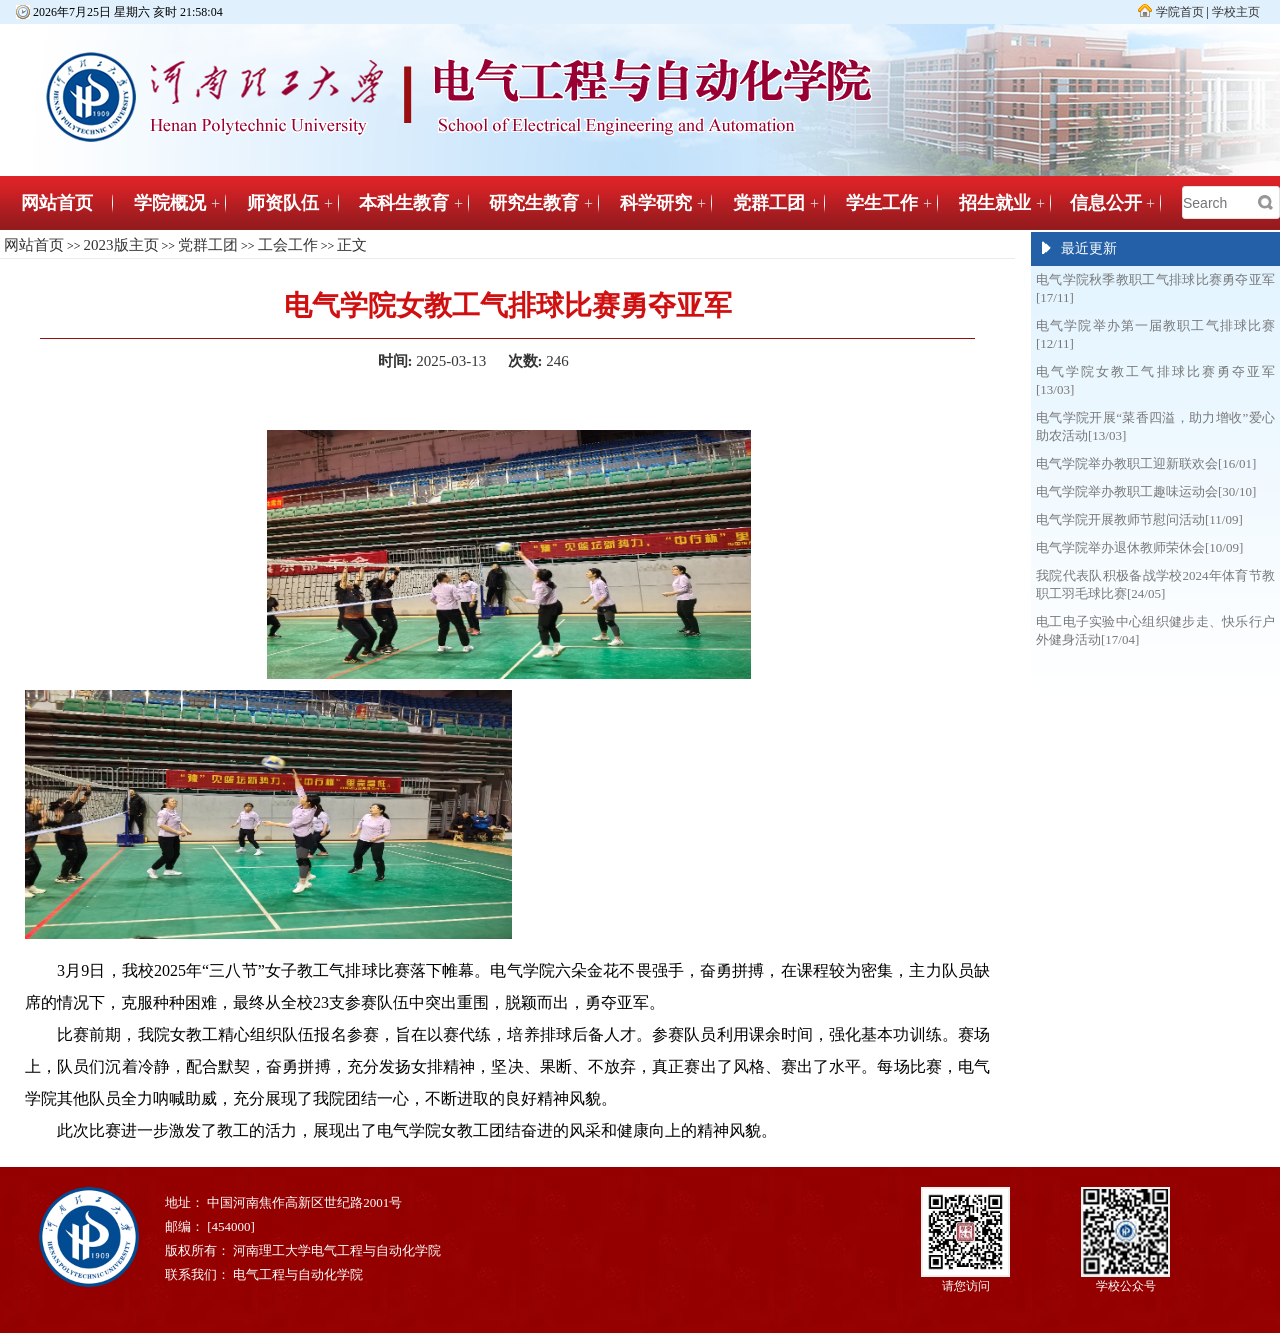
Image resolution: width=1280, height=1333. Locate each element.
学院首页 (1180, 12)
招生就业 (995, 203)
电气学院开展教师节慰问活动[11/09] (1139, 519)
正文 (352, 245)
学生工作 (882, 203)
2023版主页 (121, 245)
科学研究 (656, 203)
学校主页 (1236, 12)
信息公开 (1106, 203)
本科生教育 (404, 203)
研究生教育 (534, 203)
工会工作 (288, 245)
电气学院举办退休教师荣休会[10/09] (1139, 547)
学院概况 (170, 203)
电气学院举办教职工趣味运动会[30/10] (1146, 491)
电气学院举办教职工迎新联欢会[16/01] (1146, 463)
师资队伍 (283, 203)
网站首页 (57, 203)
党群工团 (769, 203)
